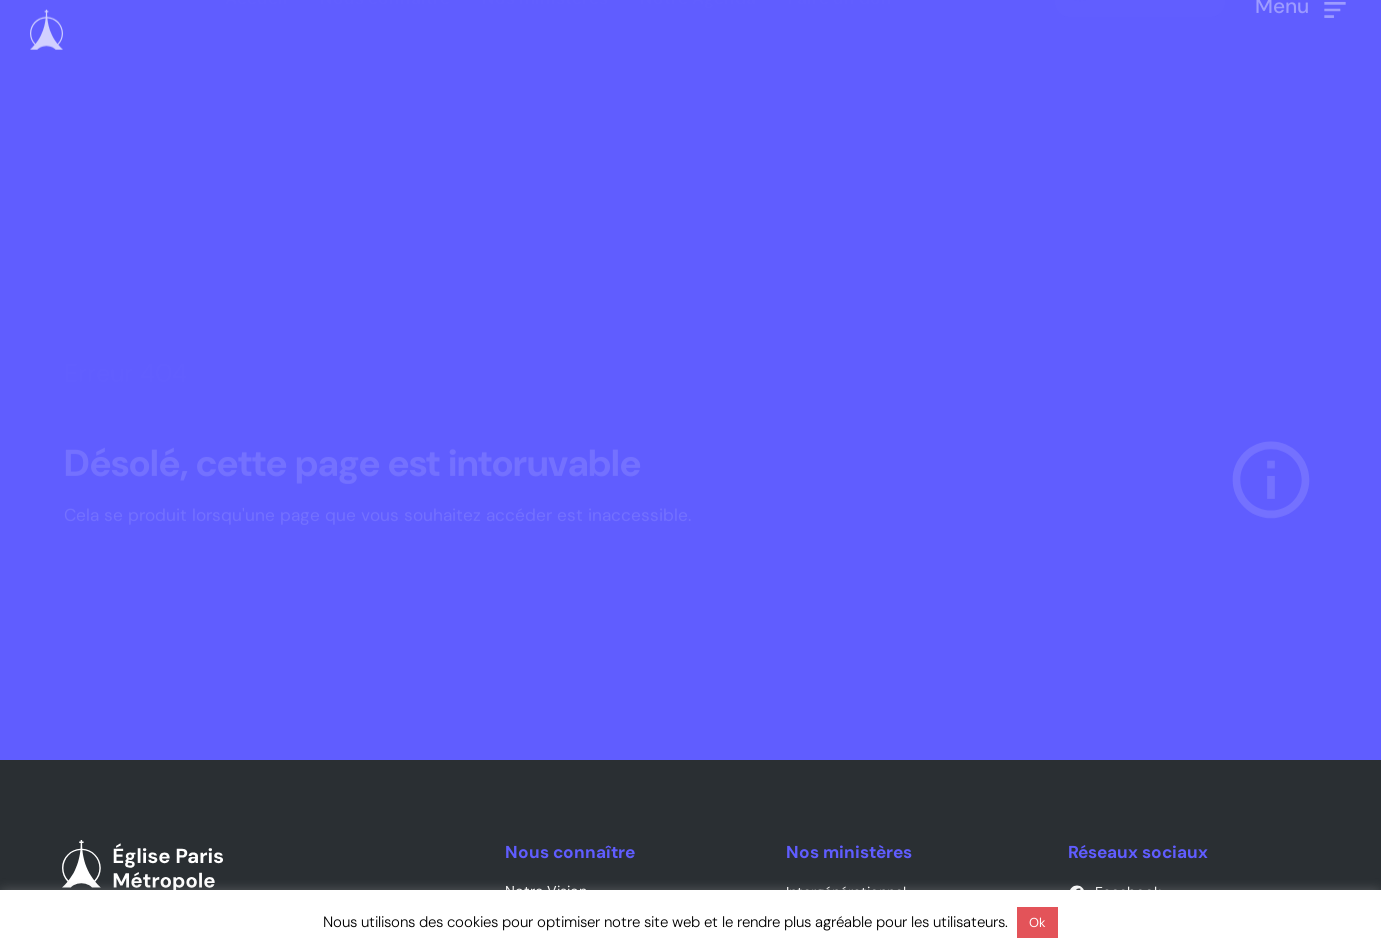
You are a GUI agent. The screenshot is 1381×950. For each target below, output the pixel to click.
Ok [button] (1037, 922)
